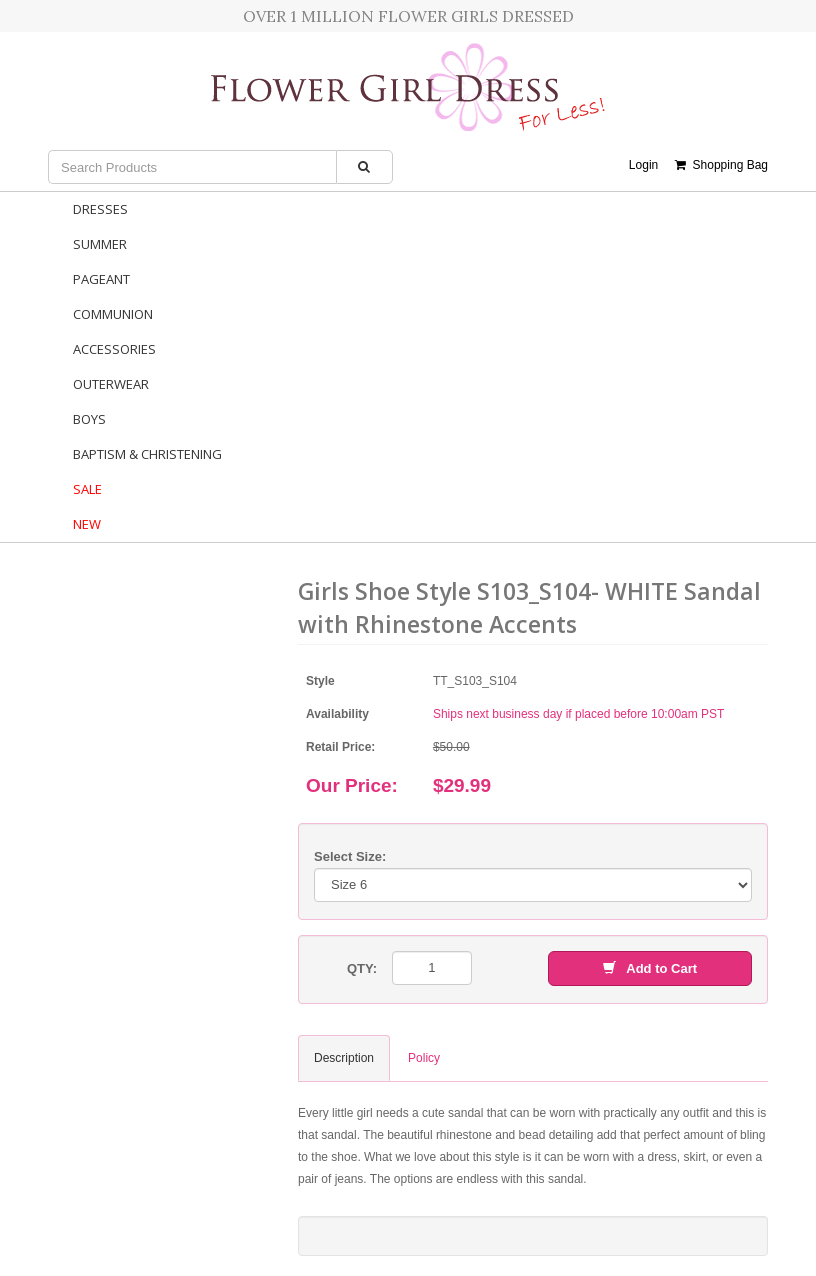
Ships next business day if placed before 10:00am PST (579, 714)
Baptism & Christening (147, 454)
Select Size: (350, 856)
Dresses (100, 209)
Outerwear (111, 384)
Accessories (114, 349)
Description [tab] (344, 1058)
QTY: (362, 968)
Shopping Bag (721, 165)
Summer (100, 244)
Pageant (101, 279)
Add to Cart (650, 968)
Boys (89, 419)
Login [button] (643, 165)
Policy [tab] (424, 1058)
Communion (113, 314)
